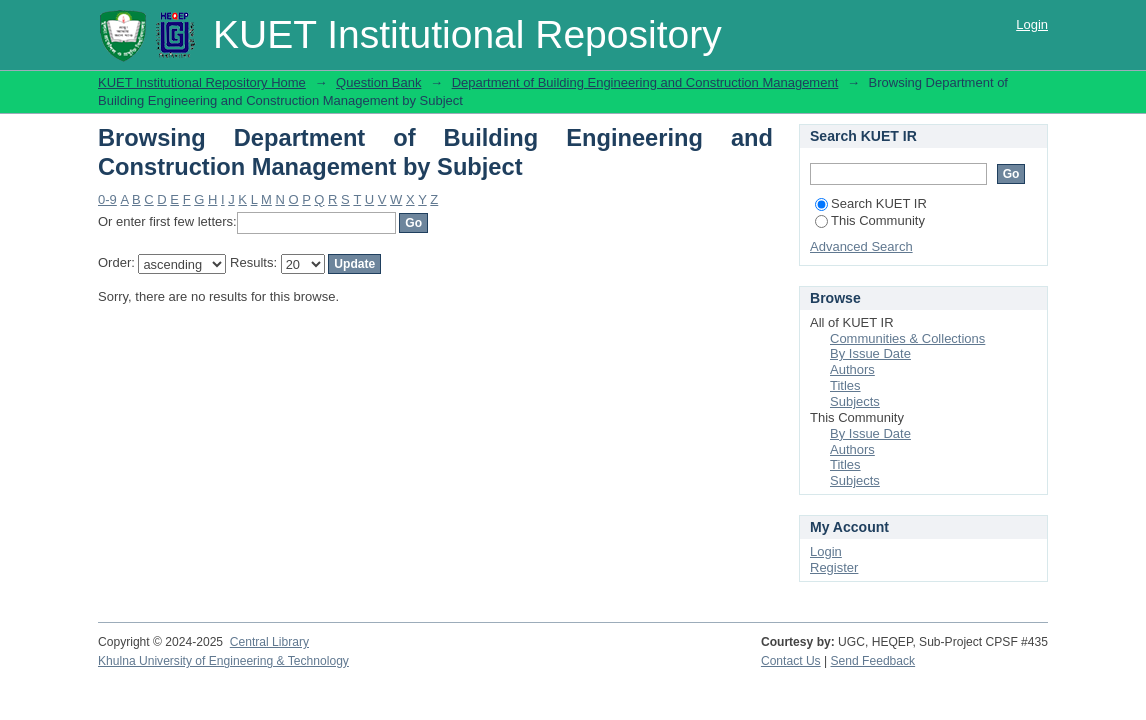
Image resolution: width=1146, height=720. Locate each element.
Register (834, 567)
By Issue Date (870, 353)
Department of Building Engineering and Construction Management (645, 82)
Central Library (269, 642)
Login (1032, 24)
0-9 (107, 199)
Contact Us (791, 661)
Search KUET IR (871, 203)
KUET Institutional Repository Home (202, 82)
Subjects (855, 401)
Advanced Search (861, 246)
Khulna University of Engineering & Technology (223, 661)
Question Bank (378, 82)
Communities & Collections (907, 338)
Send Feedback (873, 661)
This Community (870, 220)
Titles (845, 385)
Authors (852, 369)
